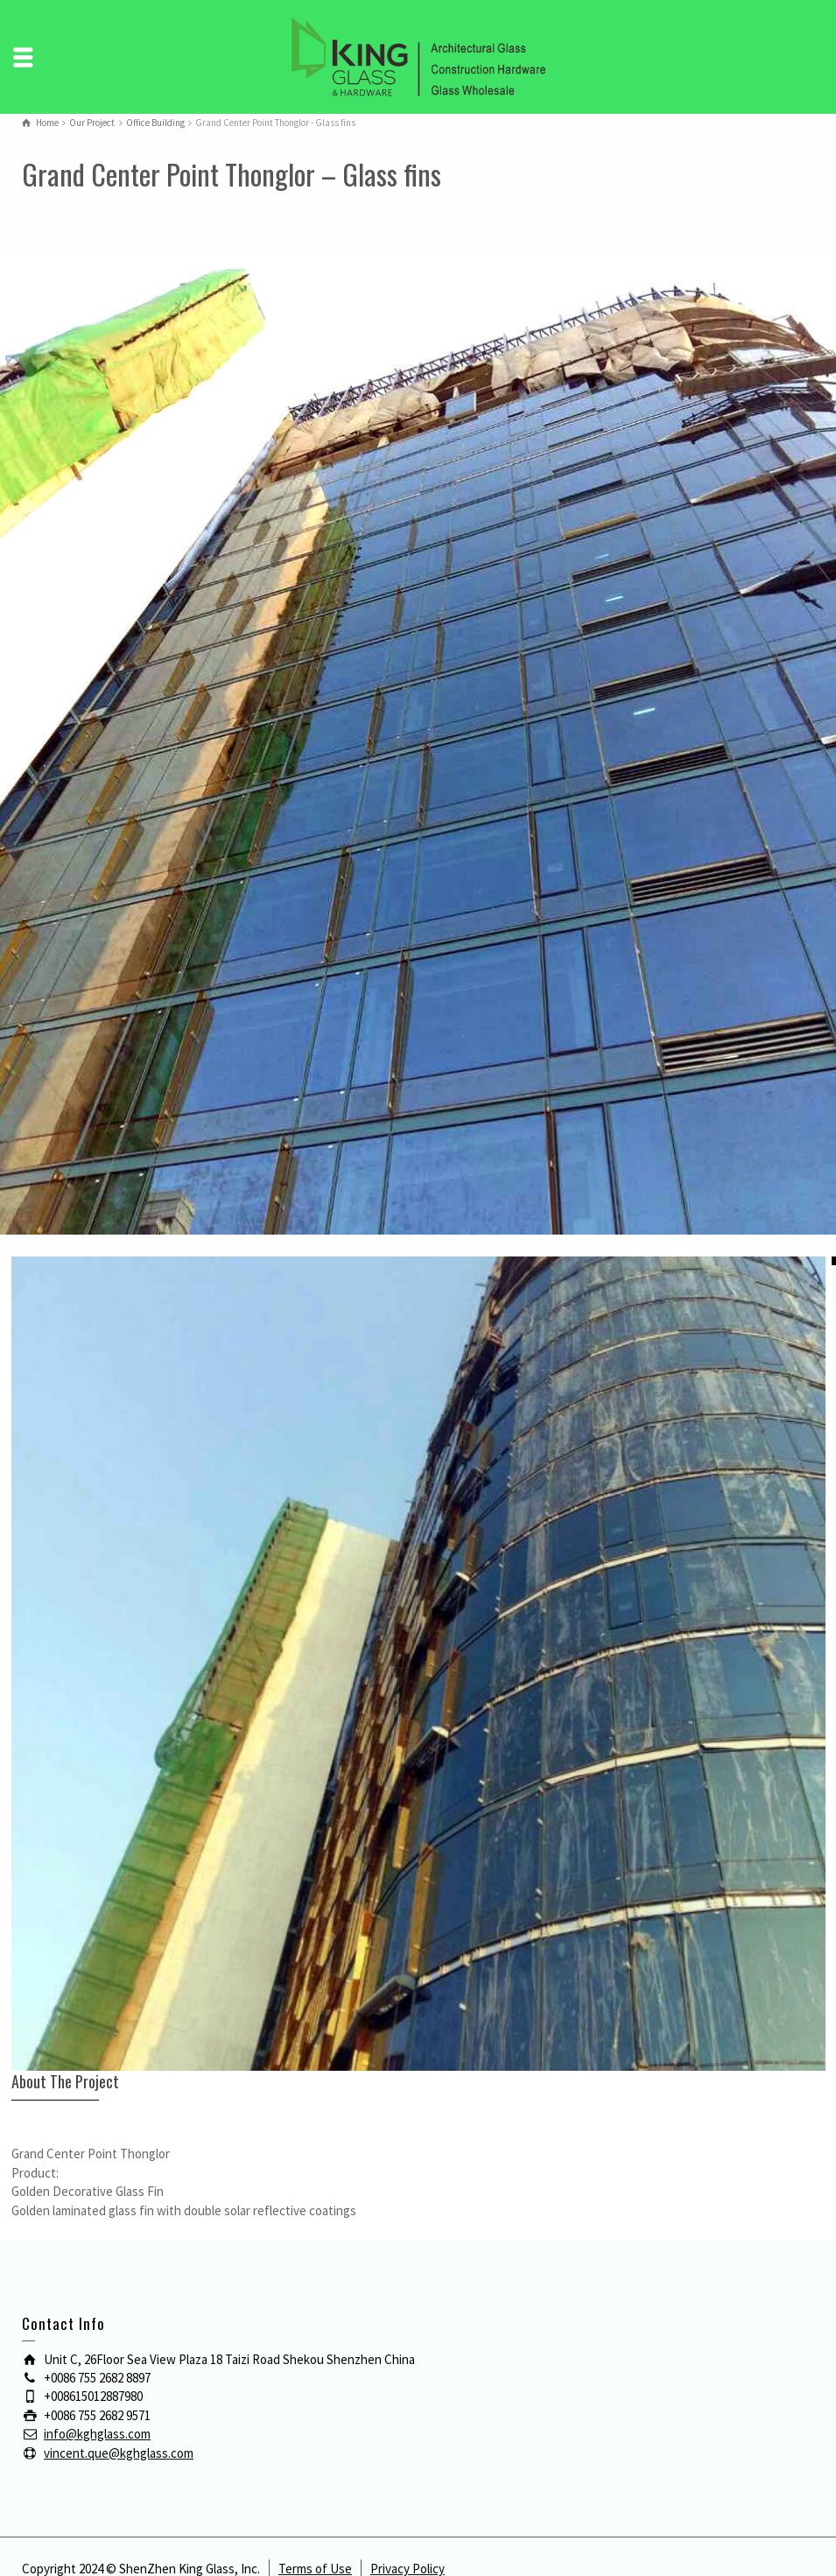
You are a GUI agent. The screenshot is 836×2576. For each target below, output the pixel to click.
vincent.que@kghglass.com (118, 2453)
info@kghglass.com (97, 2433)
